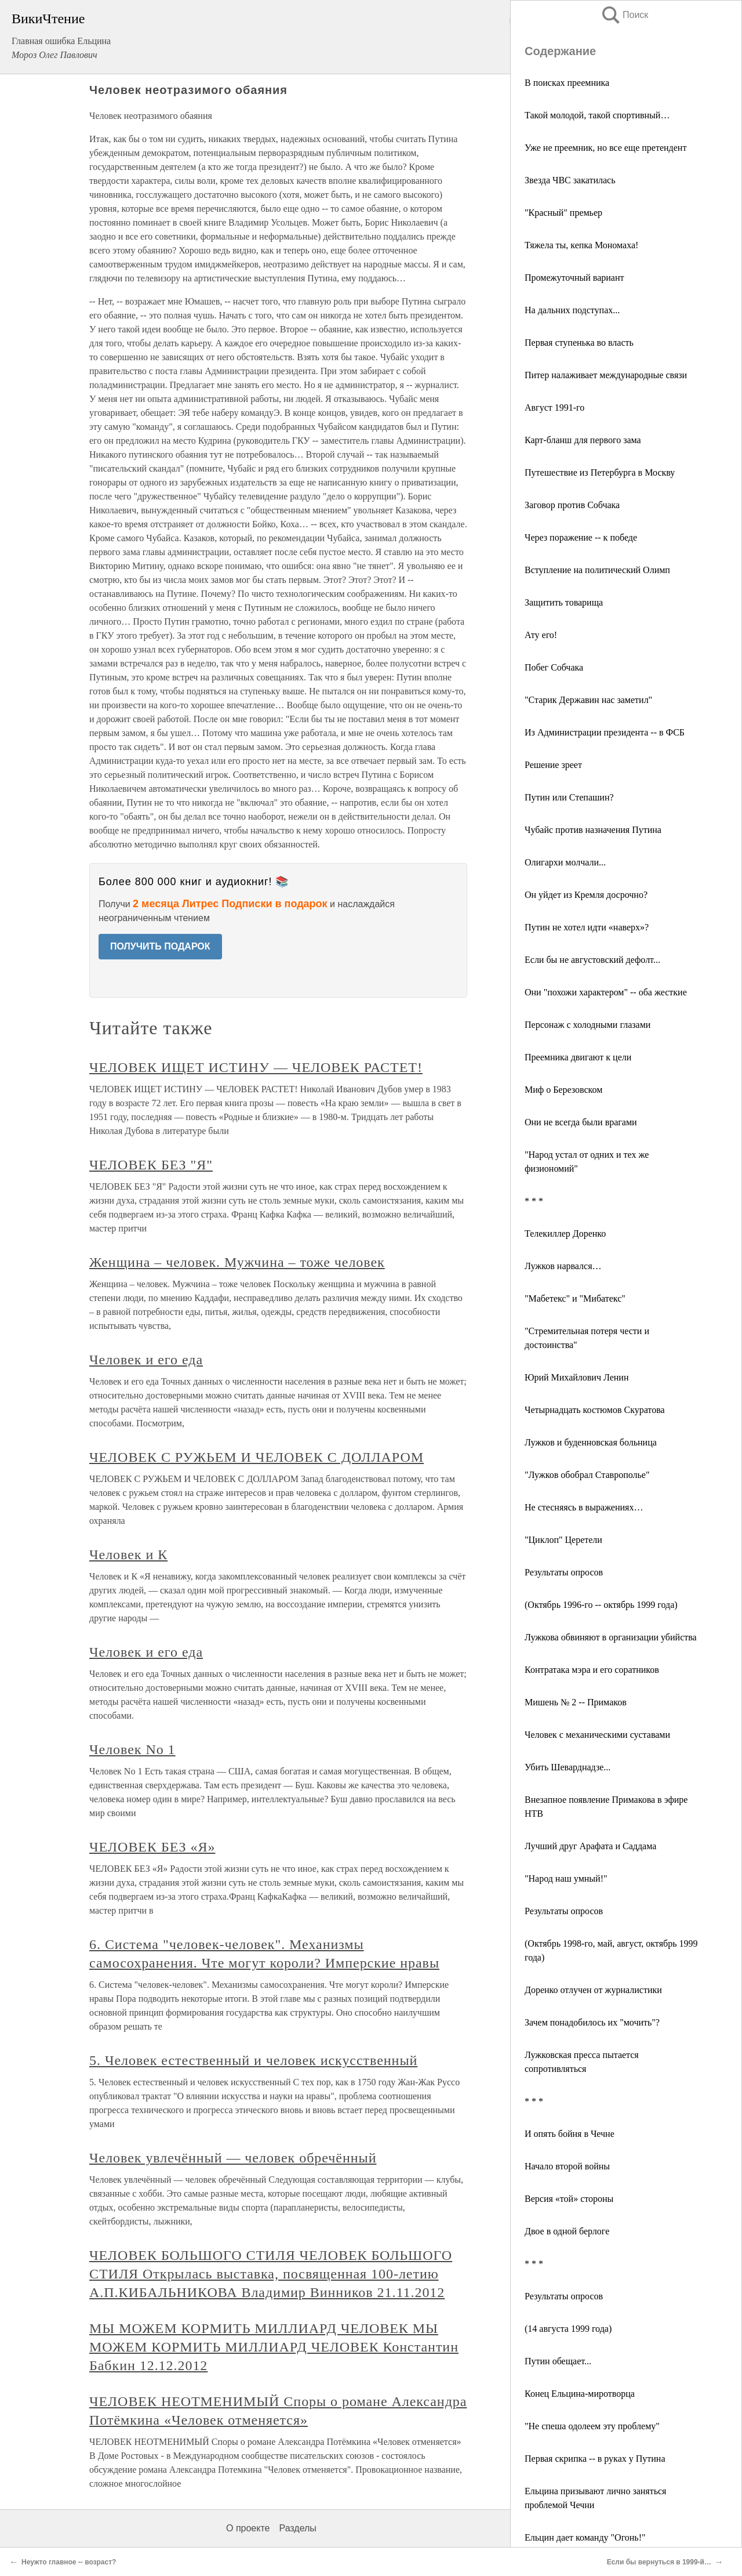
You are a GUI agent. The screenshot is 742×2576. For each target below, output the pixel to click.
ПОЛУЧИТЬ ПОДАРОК (160, 946)
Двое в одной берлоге (567, 2231)
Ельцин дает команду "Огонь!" (585, 2537)
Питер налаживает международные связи (606, 375)
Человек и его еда (146, 1359)
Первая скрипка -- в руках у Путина (595, 2458)
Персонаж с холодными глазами (587, 1025)
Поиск (624, 15)
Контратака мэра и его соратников (592, 1670)
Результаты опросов (564, 1572)
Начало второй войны (567, 2166)
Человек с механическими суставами (597, 1735)
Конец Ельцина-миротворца (580, 2394)
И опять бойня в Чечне (569, 2134)
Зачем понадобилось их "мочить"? (592, 2022)
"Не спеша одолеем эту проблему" (592, 2426)
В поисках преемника (567, 83)
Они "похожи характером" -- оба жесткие (606, 992)
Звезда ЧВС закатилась (570, 180)
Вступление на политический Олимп (597, 570)
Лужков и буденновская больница (591, 1442)
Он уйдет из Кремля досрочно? (586, 895)
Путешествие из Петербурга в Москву (600, 472)
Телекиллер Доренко (565, 1233)
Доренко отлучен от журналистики (593, 1990)
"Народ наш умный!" (566, 1878)
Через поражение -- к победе (581, 537)
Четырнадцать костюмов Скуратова (595, 1410)
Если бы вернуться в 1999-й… (659, 2562)
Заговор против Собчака (572, 505)
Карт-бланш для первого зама (583, 440)
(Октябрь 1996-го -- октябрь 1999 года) (601, 1605)
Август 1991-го (554, 407)
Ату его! (541, 635)
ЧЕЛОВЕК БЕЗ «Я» (152, 1846)
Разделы (297, 2528)
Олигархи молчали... (565, 862)
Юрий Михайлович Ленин (577, 1377)
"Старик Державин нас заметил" (588, 700)
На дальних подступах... (572, 310)
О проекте (248, 2528)
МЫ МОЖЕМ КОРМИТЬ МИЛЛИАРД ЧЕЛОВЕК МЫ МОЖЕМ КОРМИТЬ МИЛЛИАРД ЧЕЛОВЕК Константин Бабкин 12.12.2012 (274, 2347)
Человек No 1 (132, 1749)
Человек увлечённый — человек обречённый (232, 2157)
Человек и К (128, 1554)
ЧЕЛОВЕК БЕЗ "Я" (151, 1164)
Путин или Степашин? (569, 797)
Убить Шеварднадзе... (567, 1767)
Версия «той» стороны (569, 2199)
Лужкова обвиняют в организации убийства (611, 1637)
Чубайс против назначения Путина (593, 830)
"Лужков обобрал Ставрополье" (587, 1475)
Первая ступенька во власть (579, 342)
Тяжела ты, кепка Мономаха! (581, 245)
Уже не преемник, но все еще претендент (605, 148)
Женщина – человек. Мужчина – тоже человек (237, 1262)
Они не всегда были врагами (581, 1122)
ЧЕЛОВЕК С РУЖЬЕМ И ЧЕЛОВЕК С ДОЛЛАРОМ (256, 1457)
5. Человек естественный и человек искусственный (253, 2060)
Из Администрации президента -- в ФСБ (605, 732)
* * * (534, 1201)
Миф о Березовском (563, 1090)
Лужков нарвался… (563, 1266)
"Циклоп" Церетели (563, 1540)
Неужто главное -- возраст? (68, 2562)
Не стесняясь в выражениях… (584, 1507)
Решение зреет (553, 765)
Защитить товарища (564, 602)
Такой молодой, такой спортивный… (597, 115)
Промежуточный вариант (574, 277)
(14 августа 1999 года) (568, 2329)
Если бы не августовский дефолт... (592, 960)
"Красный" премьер (563, 213)
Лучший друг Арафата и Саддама (590, 1846)
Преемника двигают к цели (578, 1057)
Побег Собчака (554, 667)
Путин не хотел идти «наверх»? (587, 927)
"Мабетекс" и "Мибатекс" (575, 1298)
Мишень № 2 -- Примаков (576, 1702)
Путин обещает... (558, 2361)
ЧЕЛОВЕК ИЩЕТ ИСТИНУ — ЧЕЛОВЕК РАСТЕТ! (256, 1067)
